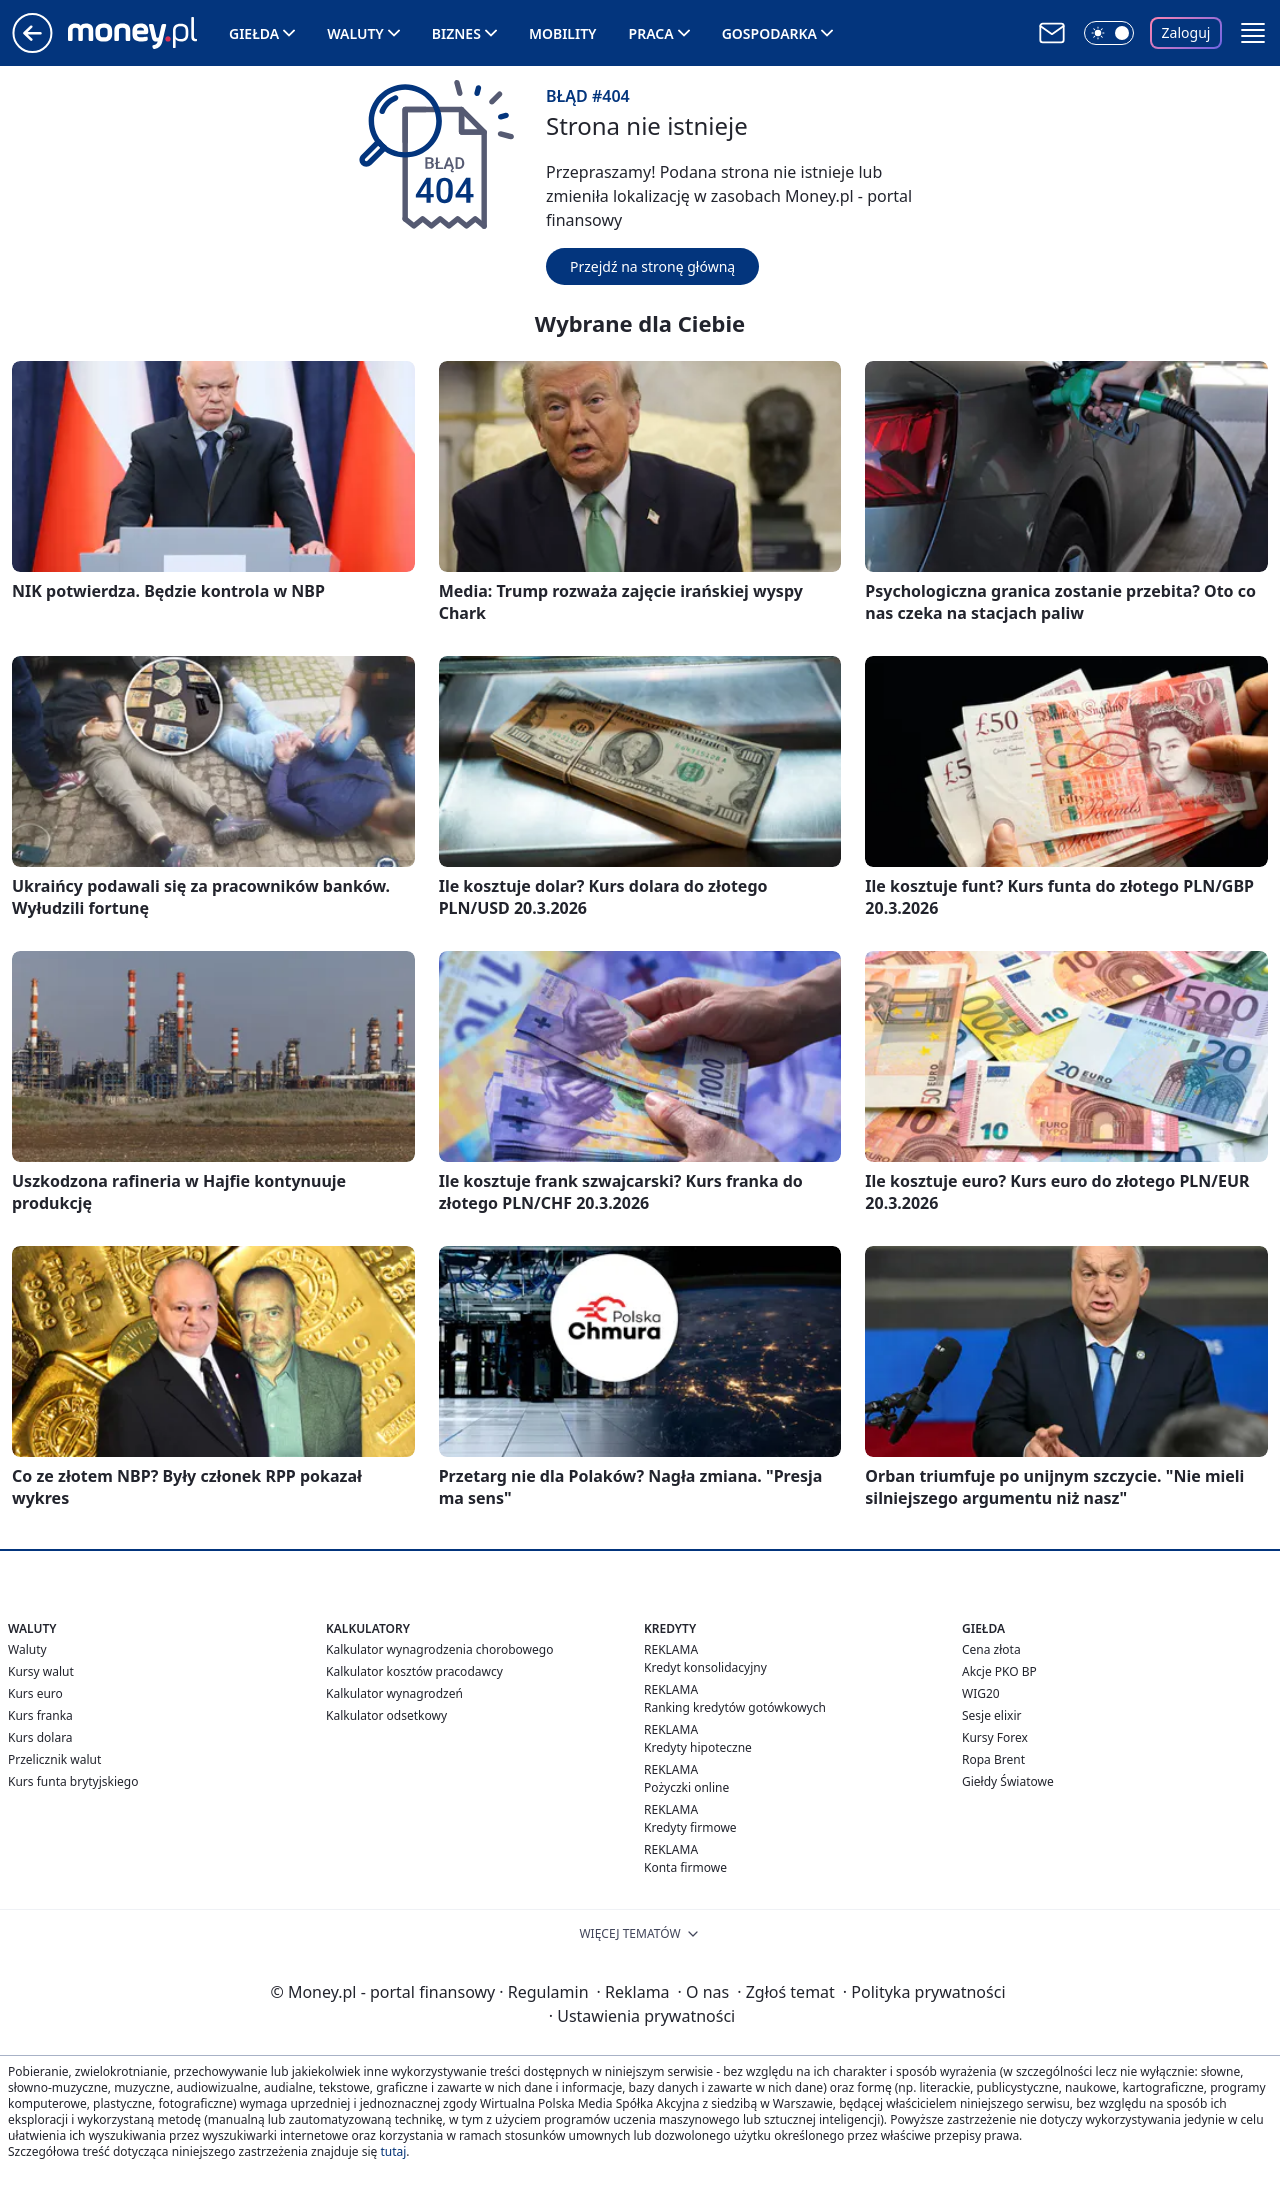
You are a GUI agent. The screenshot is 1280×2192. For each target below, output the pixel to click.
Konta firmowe (685, 1867)
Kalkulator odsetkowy (386, 1715)
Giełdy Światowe (1008, 1781)
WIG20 (981, 1693)
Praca (651, 33)
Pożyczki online (686, 1787)
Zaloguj (1186, 32)
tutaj (393, 2151)
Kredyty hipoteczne (698, 1747)
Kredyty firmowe (690, 1827)
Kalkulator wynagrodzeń (394, 1693)
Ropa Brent (993, 1759)
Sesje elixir (991, 1715)
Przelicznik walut (54, 1759)
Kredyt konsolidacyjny (705, 1667)
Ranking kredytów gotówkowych (735, 1707)
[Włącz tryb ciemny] (1109, 33)
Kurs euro (35, 1693)
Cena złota (991, 1649)
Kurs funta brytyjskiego (73, 1781)
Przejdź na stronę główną (652, 266)
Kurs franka (40, 1715)
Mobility (563, 33)
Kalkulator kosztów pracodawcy (414, 1671)
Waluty (355, 33)
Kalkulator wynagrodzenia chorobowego (439, 1649)
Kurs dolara (40, 1737)
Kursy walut (41, 1671)
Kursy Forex (995, 1737)
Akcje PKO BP (999, 1671)
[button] (1253, 33)
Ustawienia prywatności (642, 2016)
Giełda (254, 33)
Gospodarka (769, 33)
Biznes (456, 33)
